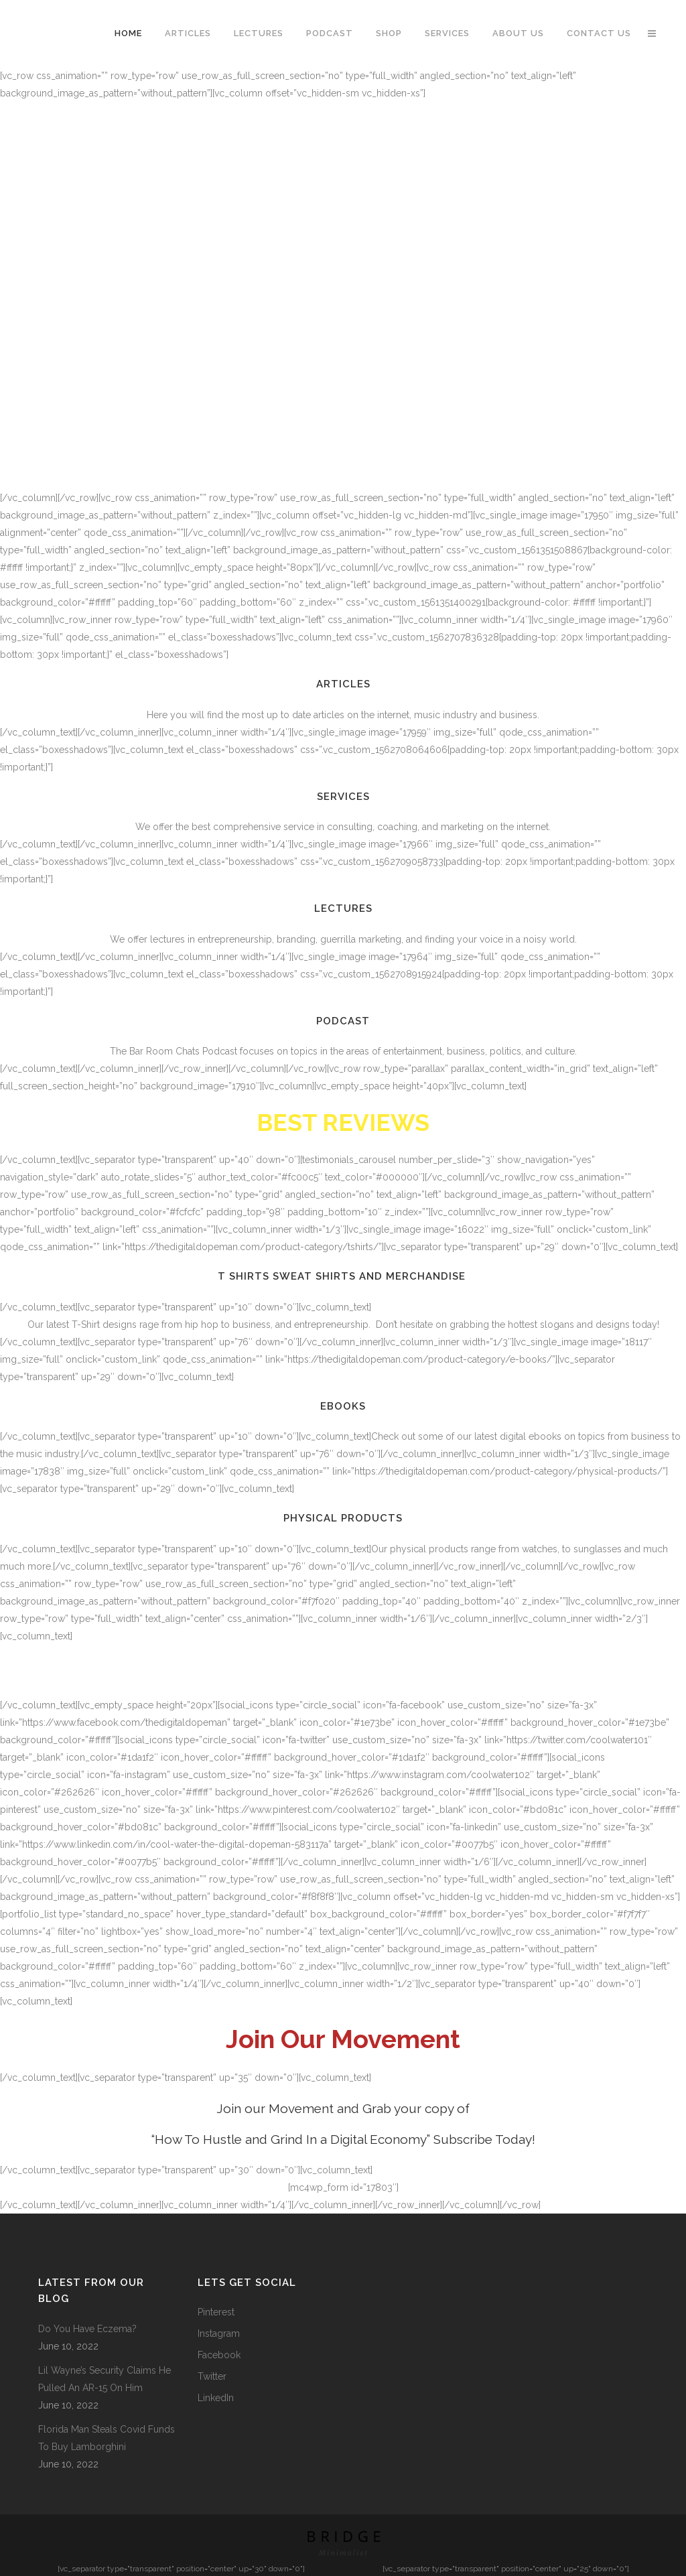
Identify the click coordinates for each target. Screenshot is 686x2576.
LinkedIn (216, 2397)
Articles (343, 684)
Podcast (343, 1021)
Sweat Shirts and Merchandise (371, 1276)
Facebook (219, 2355)
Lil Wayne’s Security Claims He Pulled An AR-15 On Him (104, 2379)
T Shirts (243, 1276)
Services (343, 797)
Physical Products (343, 1518)
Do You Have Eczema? (87, 2328)
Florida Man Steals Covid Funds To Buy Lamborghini (106, 2438)
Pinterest (216, 2312)
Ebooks (343, 1406)
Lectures (343, 908)
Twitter (212, 2376)
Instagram (219, 2333)
